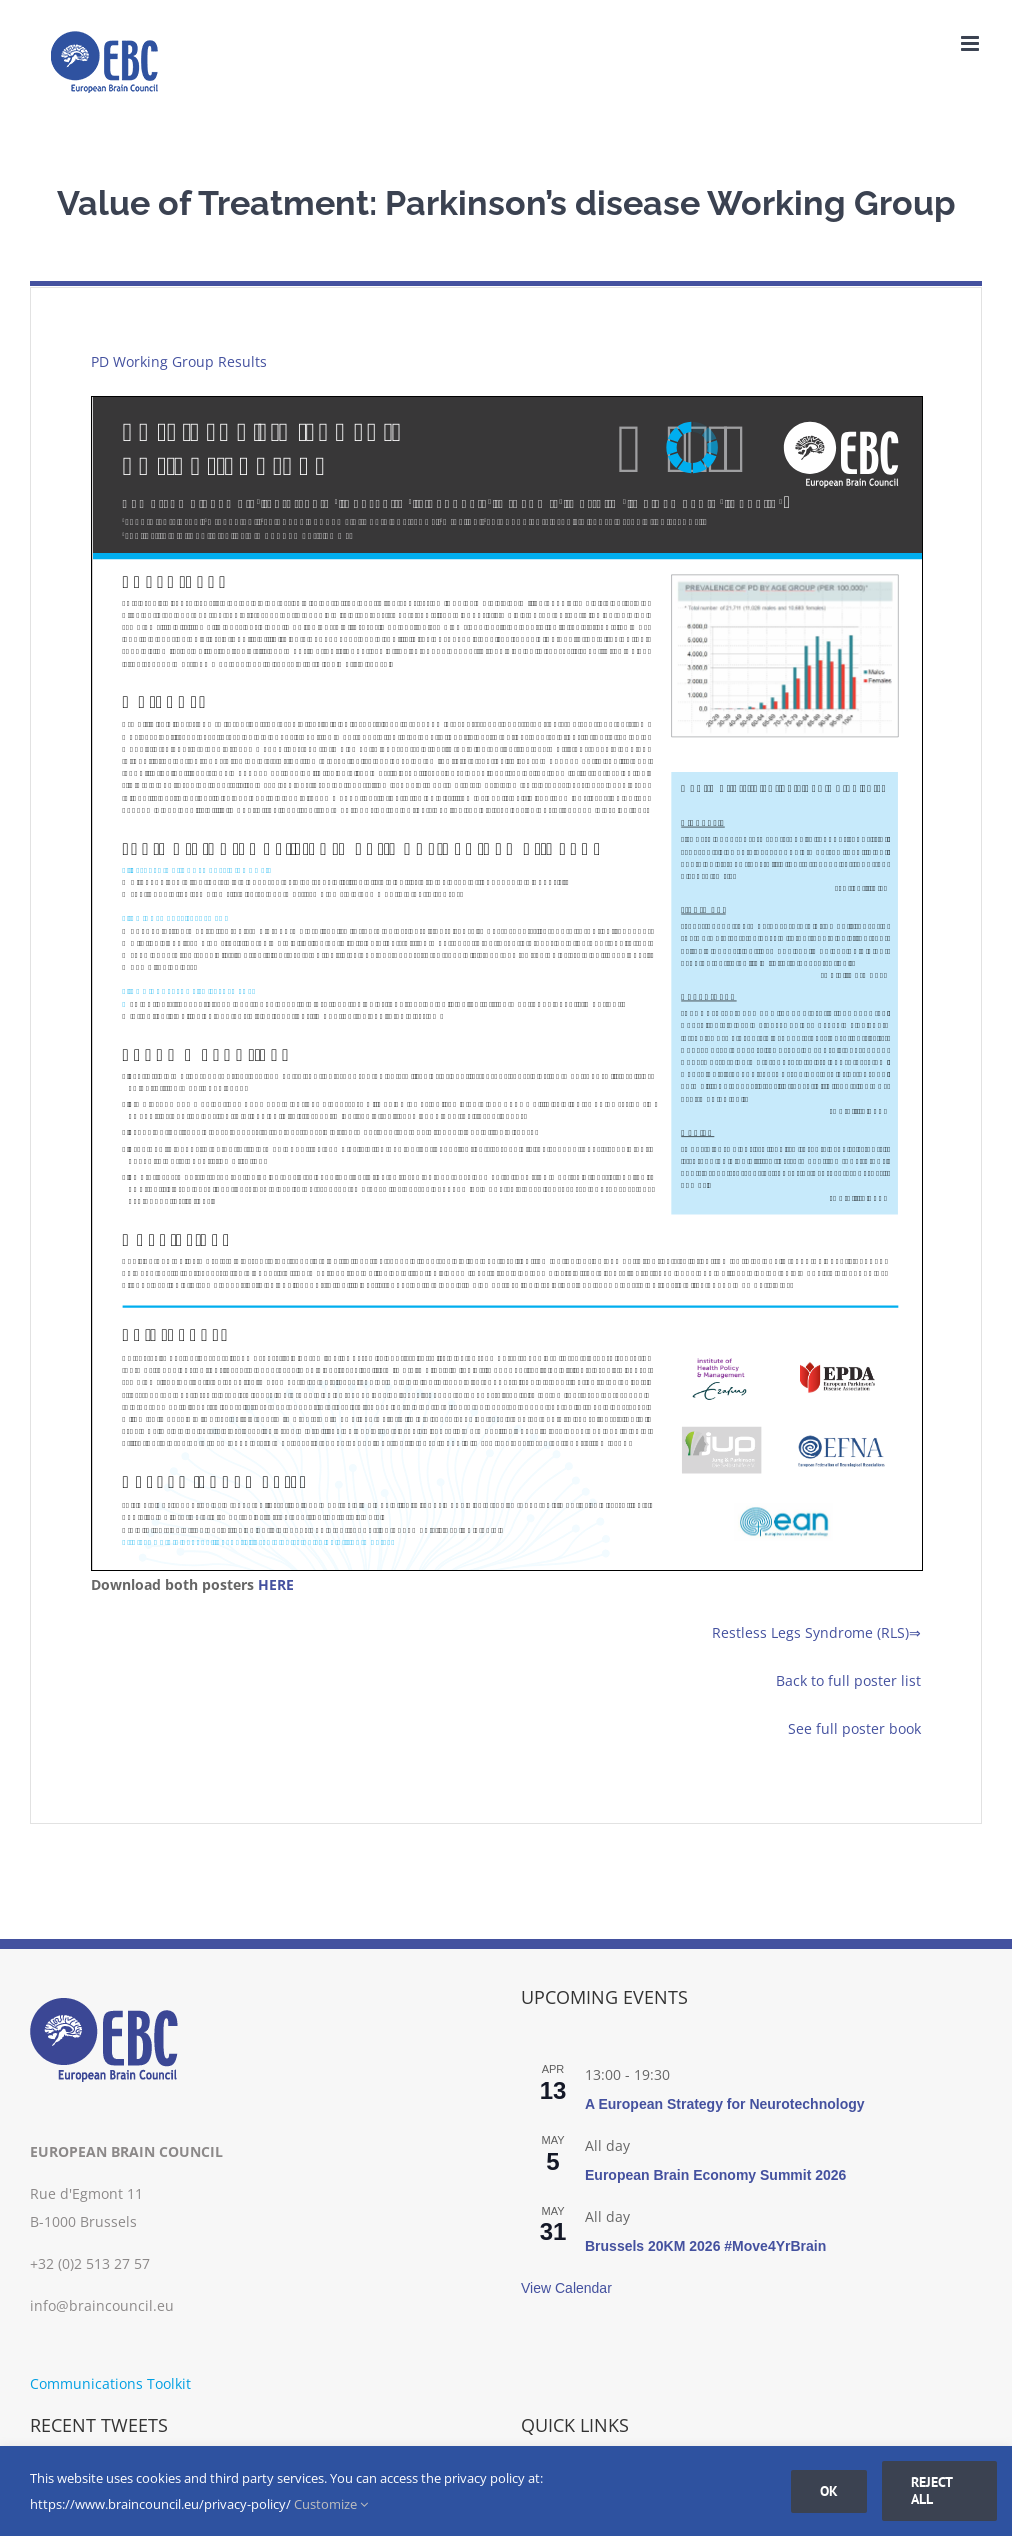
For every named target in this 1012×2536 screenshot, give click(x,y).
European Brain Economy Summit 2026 (715, 2175)
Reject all (932, 2490)
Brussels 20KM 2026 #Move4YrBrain (705, 2246)
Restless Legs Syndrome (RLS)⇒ (816, 1632)
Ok (829, 2491)
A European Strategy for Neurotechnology (725, 2104)
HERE (276, 1584)
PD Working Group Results (179, 361)
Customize (331, 2504)
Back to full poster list (848, 1680)
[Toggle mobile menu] (971, 43)
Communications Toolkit (110, 2383)
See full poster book (854, 1728)
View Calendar (566, 2288)
